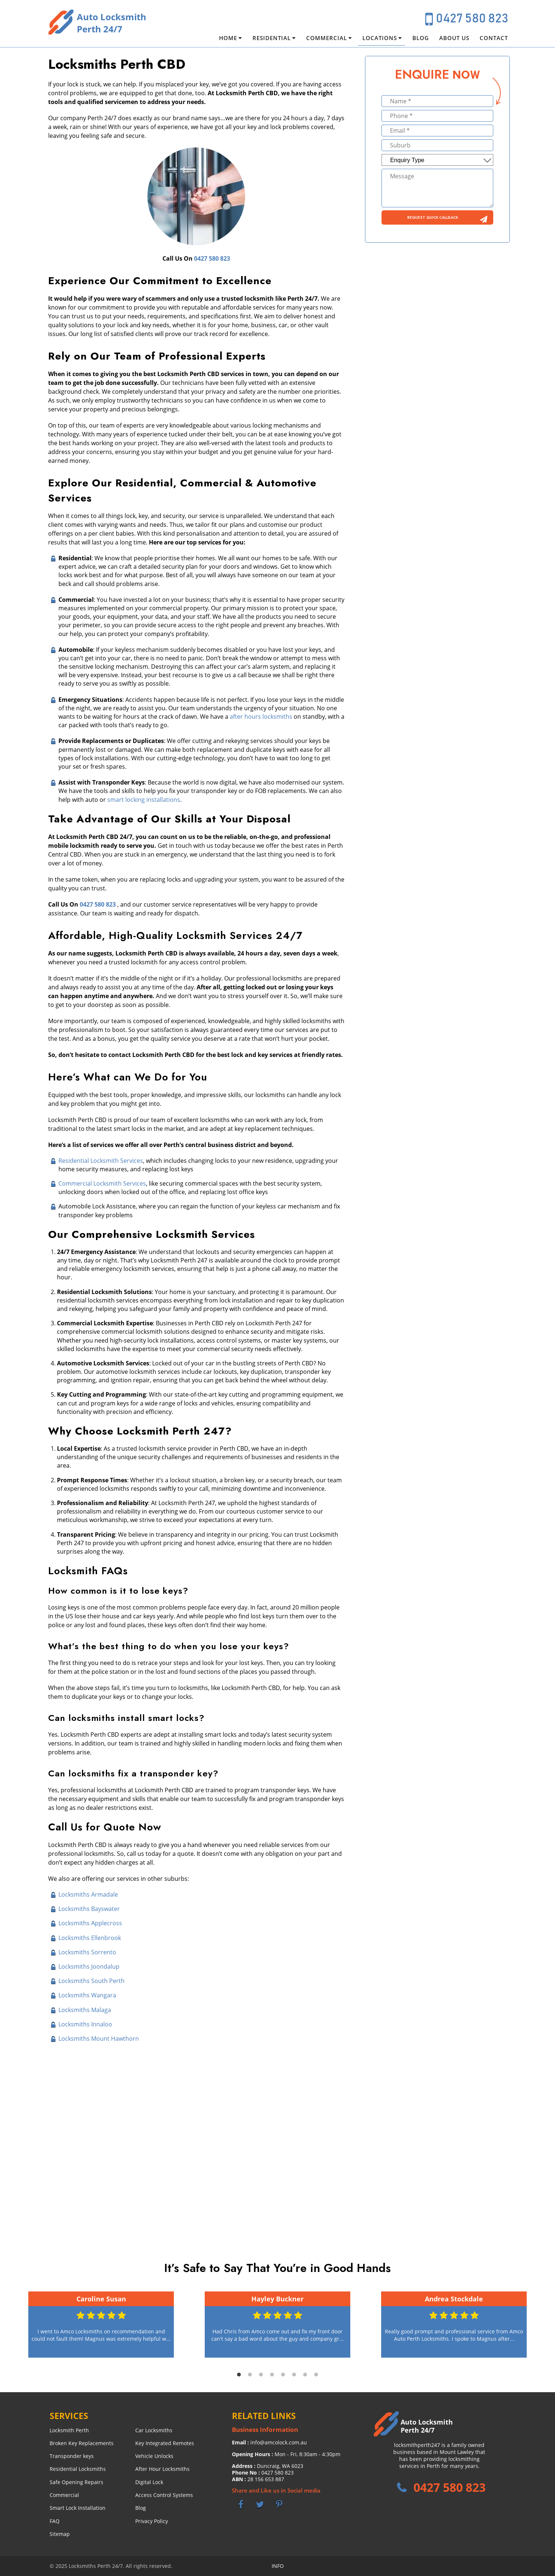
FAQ (55, 2520)
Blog (420, 38)
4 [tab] (272, 2375)
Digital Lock (149, 2482)
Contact (494, 38)
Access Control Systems (164, 2494)
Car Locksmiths (153, 2429)
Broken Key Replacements (82, 2443)
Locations (379, 38)
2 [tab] (250, 2375)
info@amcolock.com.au (278, 2442)
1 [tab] (239, 2375)
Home (228, 38)
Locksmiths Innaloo (85, 2024)
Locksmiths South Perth (91, 1981)
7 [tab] (305, 2375)
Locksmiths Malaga (84, 2010)
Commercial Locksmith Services (102, 1183)
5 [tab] (283, 2375)
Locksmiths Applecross (90, 1923)
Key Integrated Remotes (164, 2443)
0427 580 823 (472, 18)
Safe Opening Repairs (76, 2482)
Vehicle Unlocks (154, 2455)
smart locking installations (143, 800)
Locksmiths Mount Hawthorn (98, 2038)
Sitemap (60, 2533)
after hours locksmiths (261, 716)
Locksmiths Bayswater (89, 1909)
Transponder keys (72, 2455)
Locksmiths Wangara (87, 1995)
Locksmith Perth (69, 2429)
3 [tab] (261, 2375)
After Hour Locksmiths (162, 2468)
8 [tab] (316, 2375)
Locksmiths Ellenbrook (89, 1938)
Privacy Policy (151, 2520)
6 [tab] (294, 2375)
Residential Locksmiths (78, 2468)
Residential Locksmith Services (100, 1161)
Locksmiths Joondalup (88, 1966)
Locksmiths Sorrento (87, 1952)
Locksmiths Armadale (88, 1894)
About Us (454, 38)
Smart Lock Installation (77, 2507)
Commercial (326, 38)
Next (538, 2324)
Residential (272, 38)
